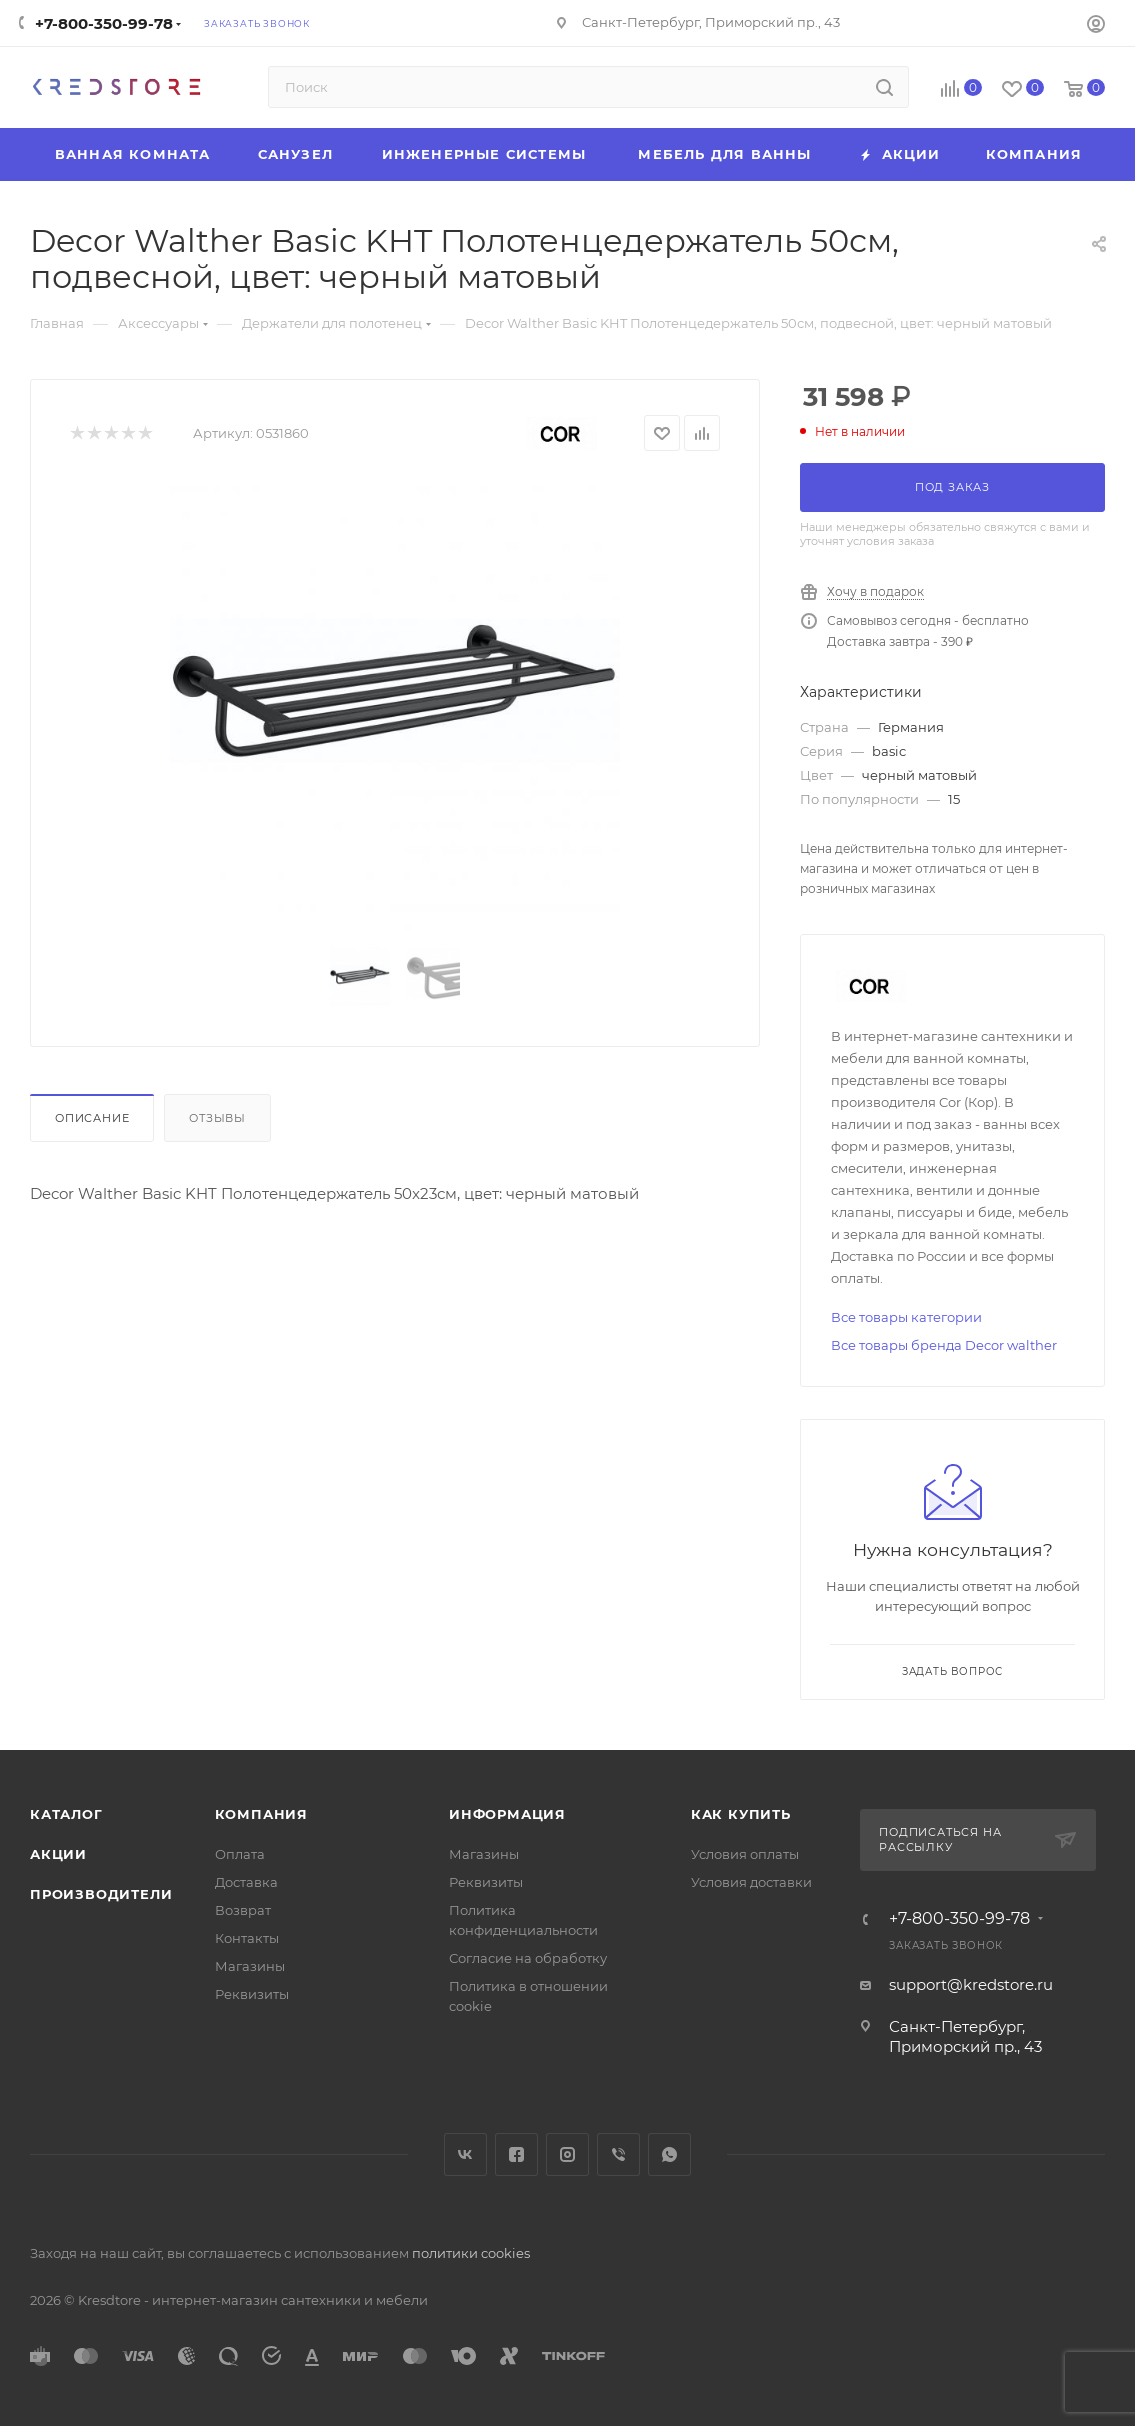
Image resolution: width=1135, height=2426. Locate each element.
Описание (92, 1118)
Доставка (246, 1882)
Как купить (741, 1814)
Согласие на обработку (528, 1958)
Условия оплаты (745, 1854)
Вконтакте (465, 2154)
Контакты (247, 1938)
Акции (58, 1854)
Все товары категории (906, 1317)
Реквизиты (252, 1994)
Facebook (516, 2154)
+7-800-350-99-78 (104, 23)
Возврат (243, 1910)
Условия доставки (751, 1882)
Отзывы (217, 1118)
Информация (507, 1814)
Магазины (250, 1966)
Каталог (66, 1814)
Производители (101, 1894)
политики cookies (471, 2253)
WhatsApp (669, 2154)
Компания (261, 1814)
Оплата (240, 1854)
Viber (618, 2154)
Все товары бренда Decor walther (944, 1345)
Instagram (567, 2154)
